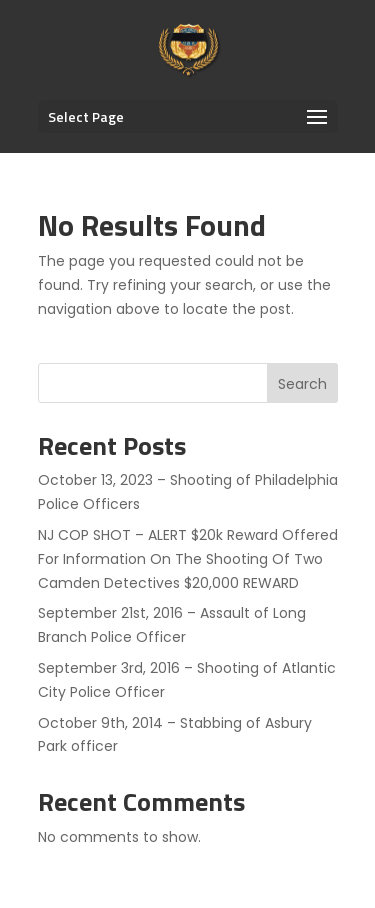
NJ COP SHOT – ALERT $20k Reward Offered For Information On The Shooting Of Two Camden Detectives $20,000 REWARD (188, 559)
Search (302, 384)
